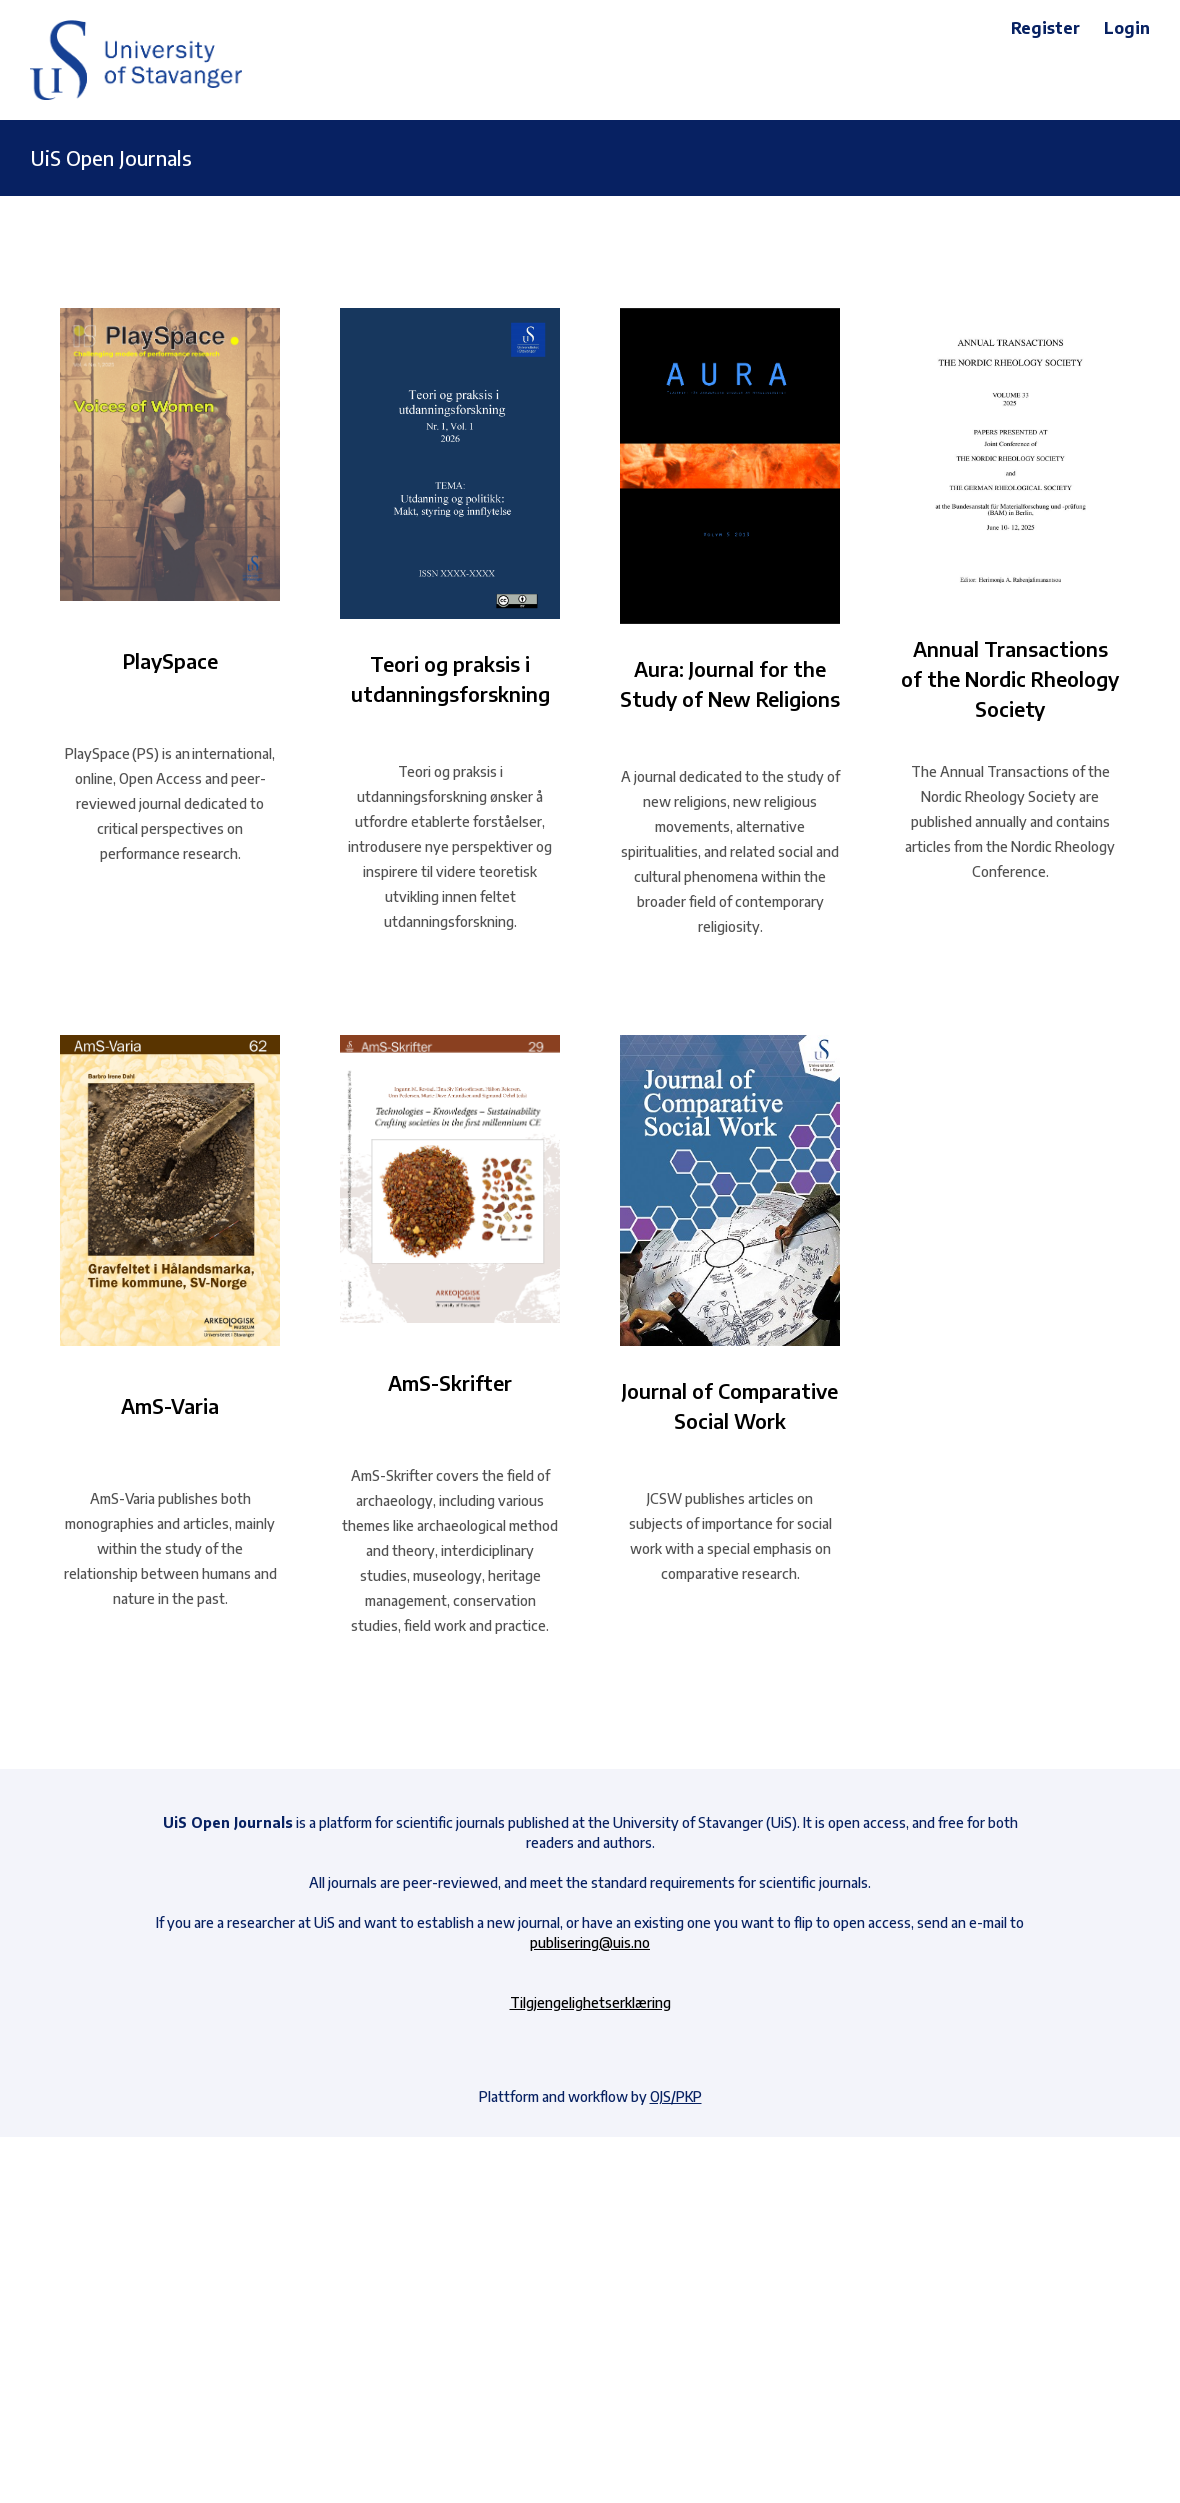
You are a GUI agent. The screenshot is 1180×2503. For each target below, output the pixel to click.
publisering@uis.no (590, 1942)
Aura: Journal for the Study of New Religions (730, 683)
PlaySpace (170, 660)
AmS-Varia (170, 1405)
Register (1045, 28)
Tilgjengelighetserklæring (590, 2002)
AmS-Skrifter (450, 1382)
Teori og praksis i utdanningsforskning (450, 678)
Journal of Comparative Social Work (730, 1405)
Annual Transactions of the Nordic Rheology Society (1010, 678)
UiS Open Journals (111, 157)
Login (1127, 28)
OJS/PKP (676, 2096)
